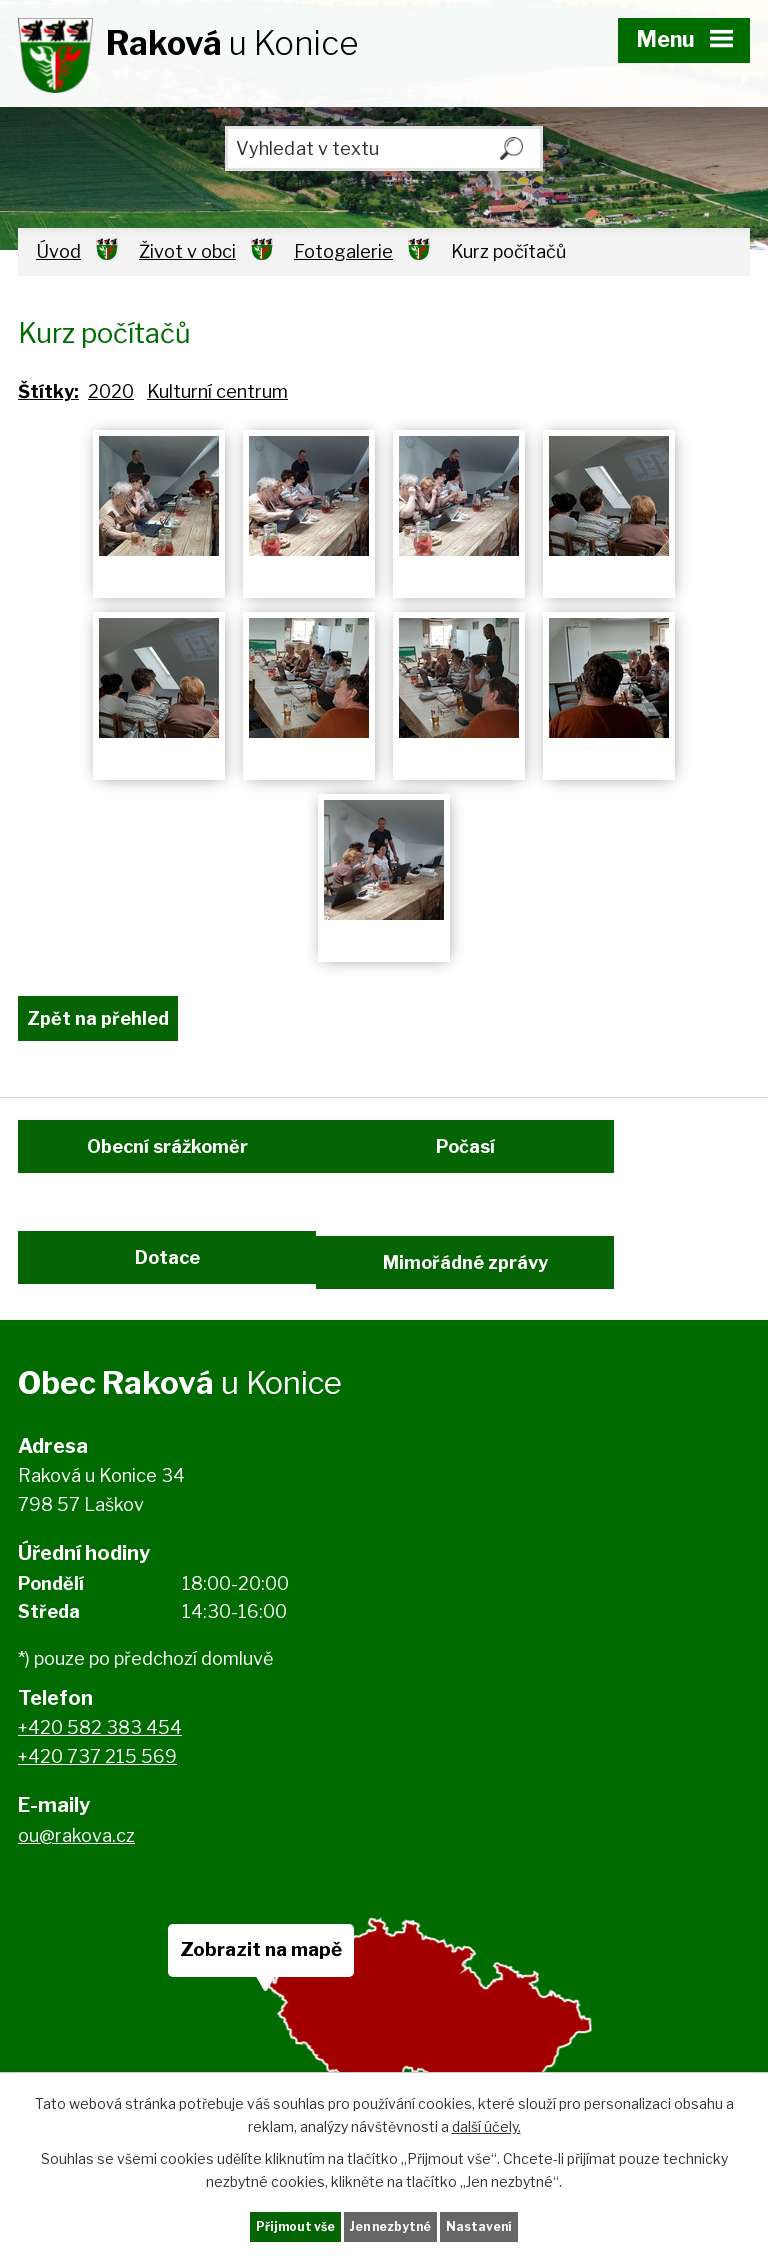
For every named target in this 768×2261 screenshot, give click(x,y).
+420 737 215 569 (97, 1809)
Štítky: (48, 391)
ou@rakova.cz (76, 1888)
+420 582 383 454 (100, 1780)
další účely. (486, 2121)
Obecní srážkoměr (167, 1166)
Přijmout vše (283, 2224)
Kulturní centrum (217, 391)
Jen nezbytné (392, 2224)
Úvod (58, 251)
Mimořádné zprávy (483, 1299)
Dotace (167, 1299)
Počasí (483, 1166)
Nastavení (494, 2224)
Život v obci (187, 251)
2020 (111, 391)
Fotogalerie (343, 251)
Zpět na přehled (98, 1018)
